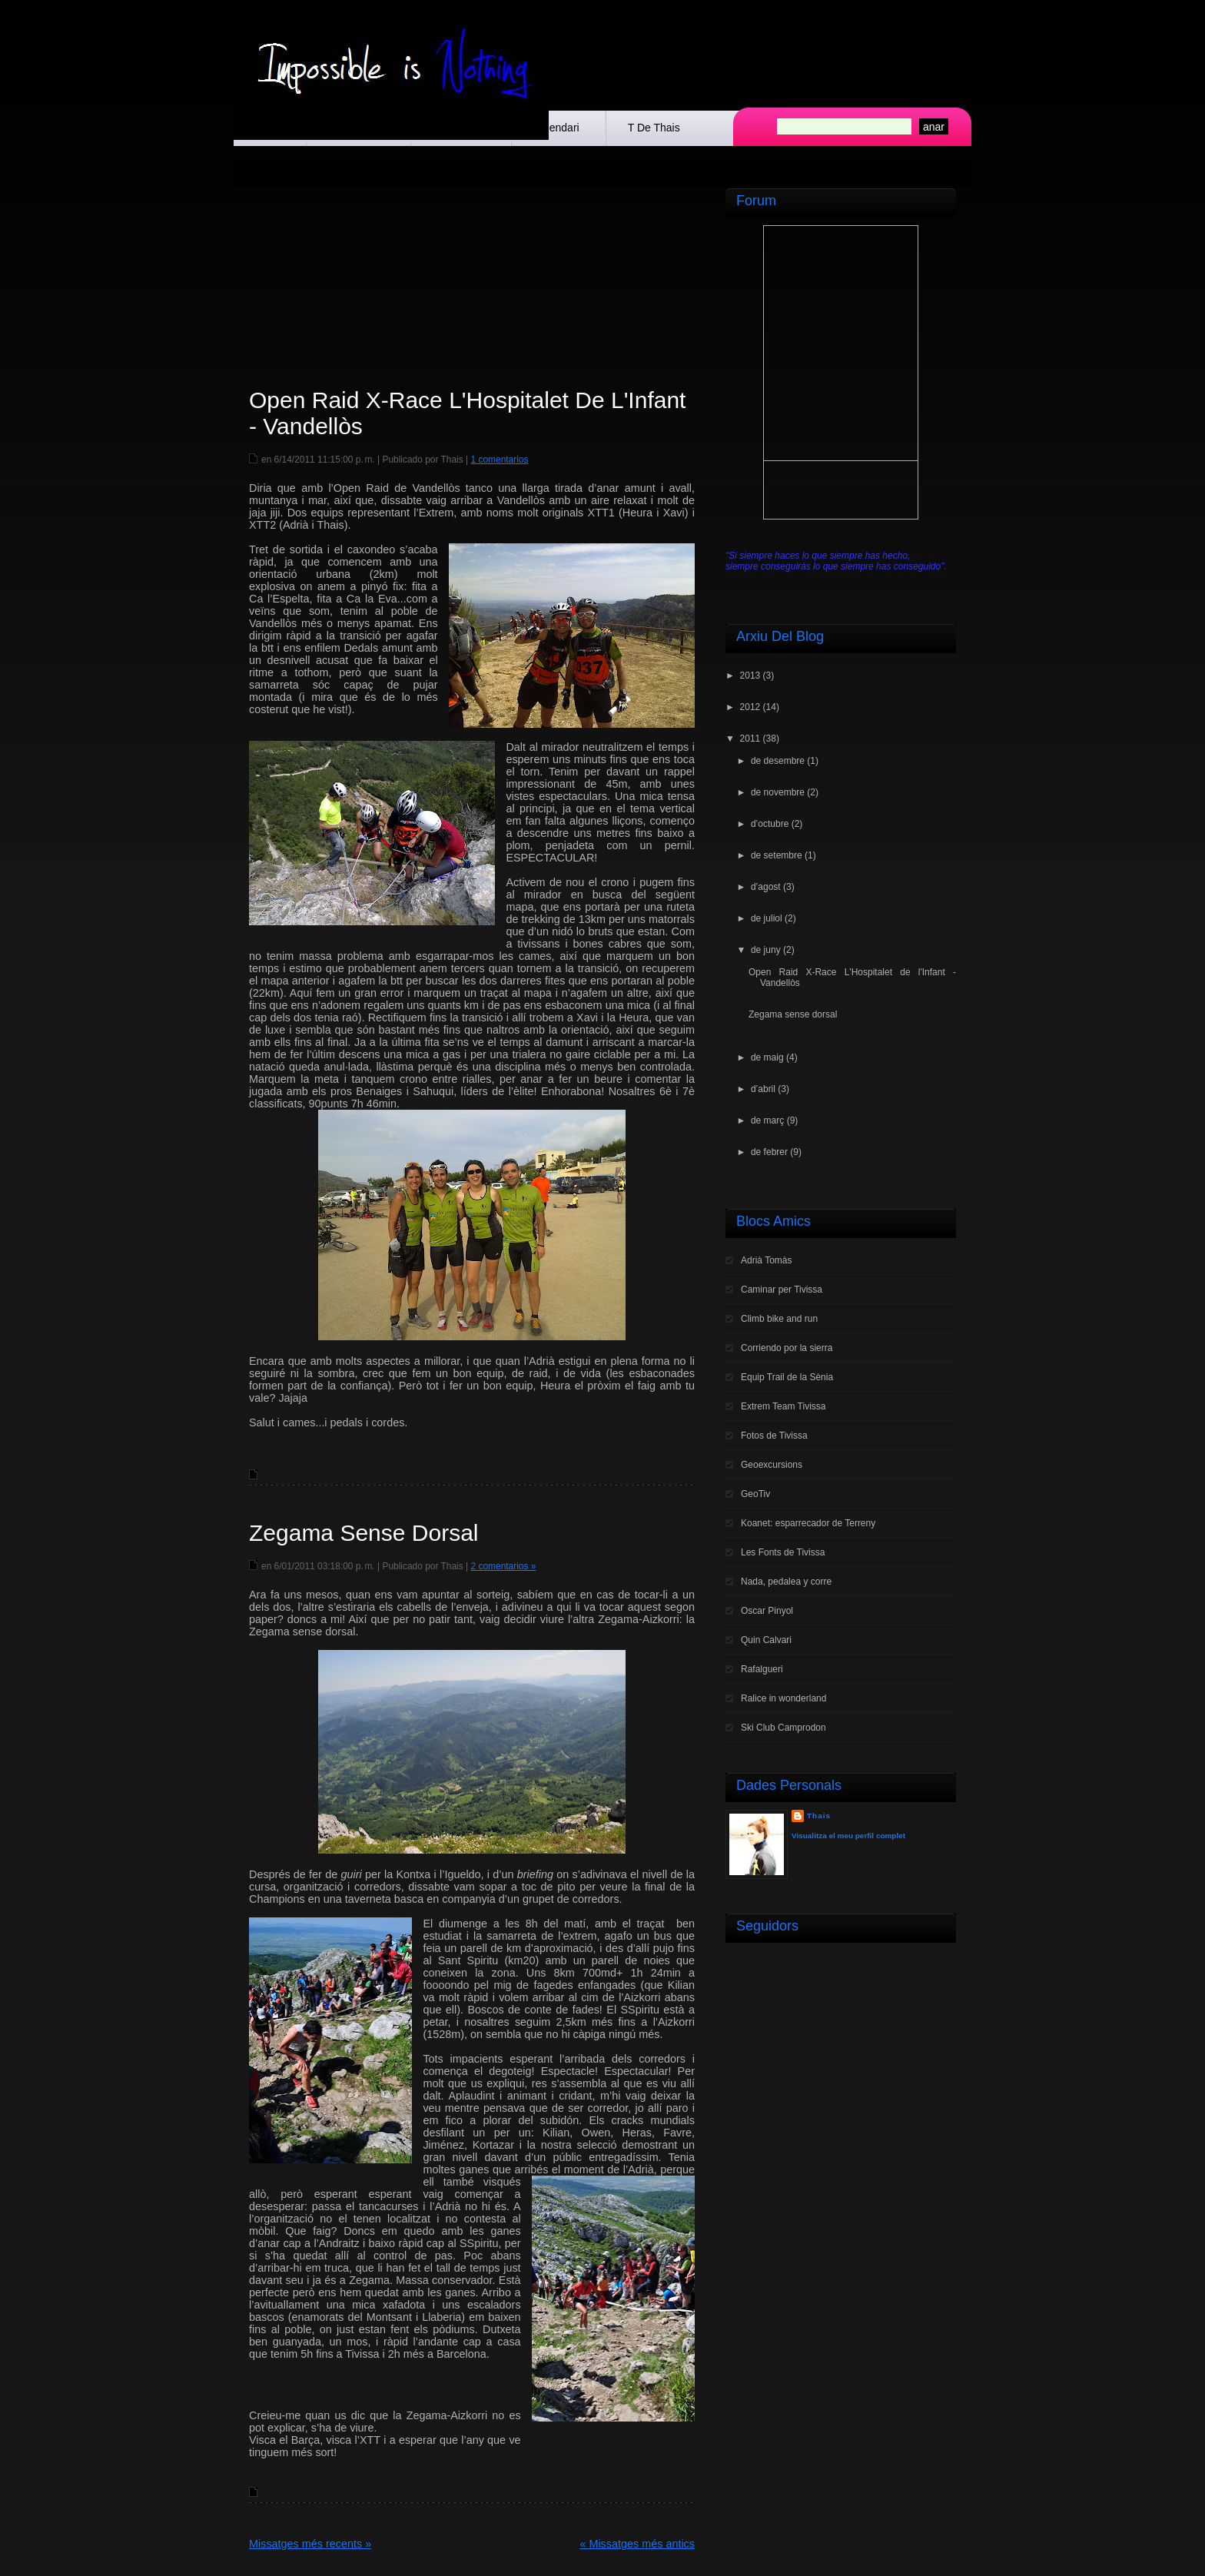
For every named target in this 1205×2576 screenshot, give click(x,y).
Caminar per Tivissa (781, 1289)
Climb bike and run (779, 1318)
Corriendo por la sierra (786, 1348)
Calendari (556, 127)
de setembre (776, 855)
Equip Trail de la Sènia (787, 1377)
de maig (767, 1057)
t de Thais (654, 127)
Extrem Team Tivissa (783, 1406)
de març (767, 1120)
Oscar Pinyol (767, 1610)
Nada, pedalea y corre (786, 1581)
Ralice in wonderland (783, 1698)
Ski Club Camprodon (783, 1727)
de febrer (769, 1152)
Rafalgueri (762, 1669)
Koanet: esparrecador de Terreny (808, 1523)
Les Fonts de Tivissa (783, 1552)
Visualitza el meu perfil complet (848, 1835)
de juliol (766, 918)
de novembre (778, 792)
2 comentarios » (503, 1566)
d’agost (766, 886)
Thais (819, 1815)
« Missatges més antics (637, 2544)
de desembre (778, 760)
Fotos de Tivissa (774, 1435)
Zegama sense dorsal (363, 1532)
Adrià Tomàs (766, 1260)
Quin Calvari (766, 1640)
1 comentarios (499, 459)
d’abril (763, 1089)
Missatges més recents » (310, 2544)
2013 (750, 675)
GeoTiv (755, 1494)
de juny (766, 949)
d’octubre (769, 823)
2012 (750, 707)
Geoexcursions (771, 1464)
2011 (750, 738)
